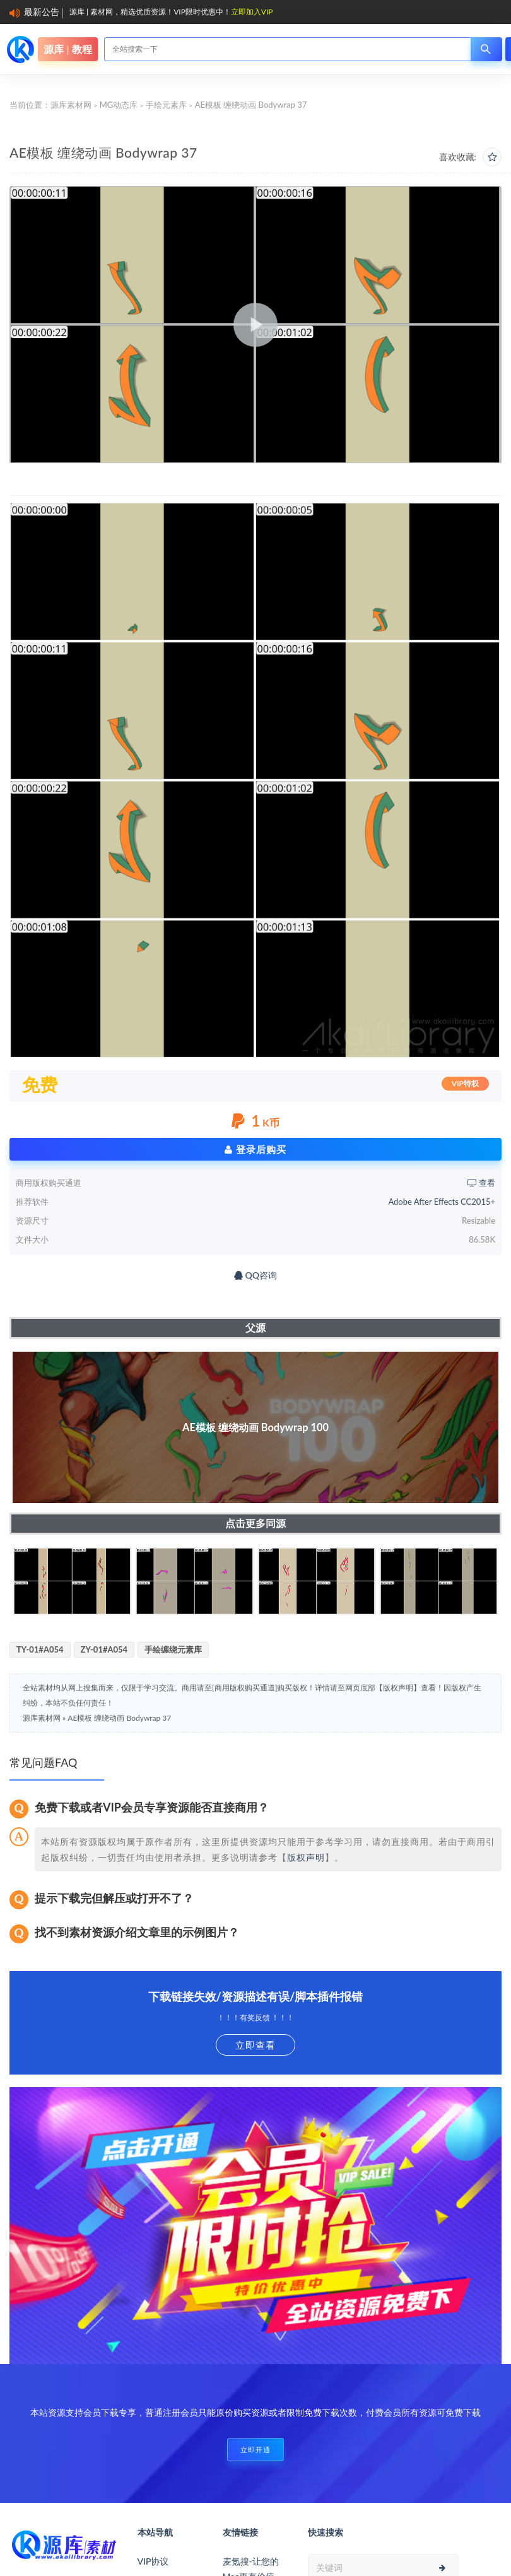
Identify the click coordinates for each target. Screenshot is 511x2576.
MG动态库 (119, 105)
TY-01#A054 (40, 1649)
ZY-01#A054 (104, 1649)
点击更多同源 (255, 1523)
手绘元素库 (166, 105)
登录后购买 (255, 1149)
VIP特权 (465, 1083)
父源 (255, 1327)
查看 (481, 1183)
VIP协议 (153, 2561)
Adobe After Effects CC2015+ (441, 1202)
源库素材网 (70, 105)
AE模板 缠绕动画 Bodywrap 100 (255, 1427)
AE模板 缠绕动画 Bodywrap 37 (119, 1718)
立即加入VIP (252, 11)
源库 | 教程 (67, 49)
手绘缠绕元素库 (173, 1649)
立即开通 (255, 2449)
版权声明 (306, 1857)
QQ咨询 (255, 1275)
